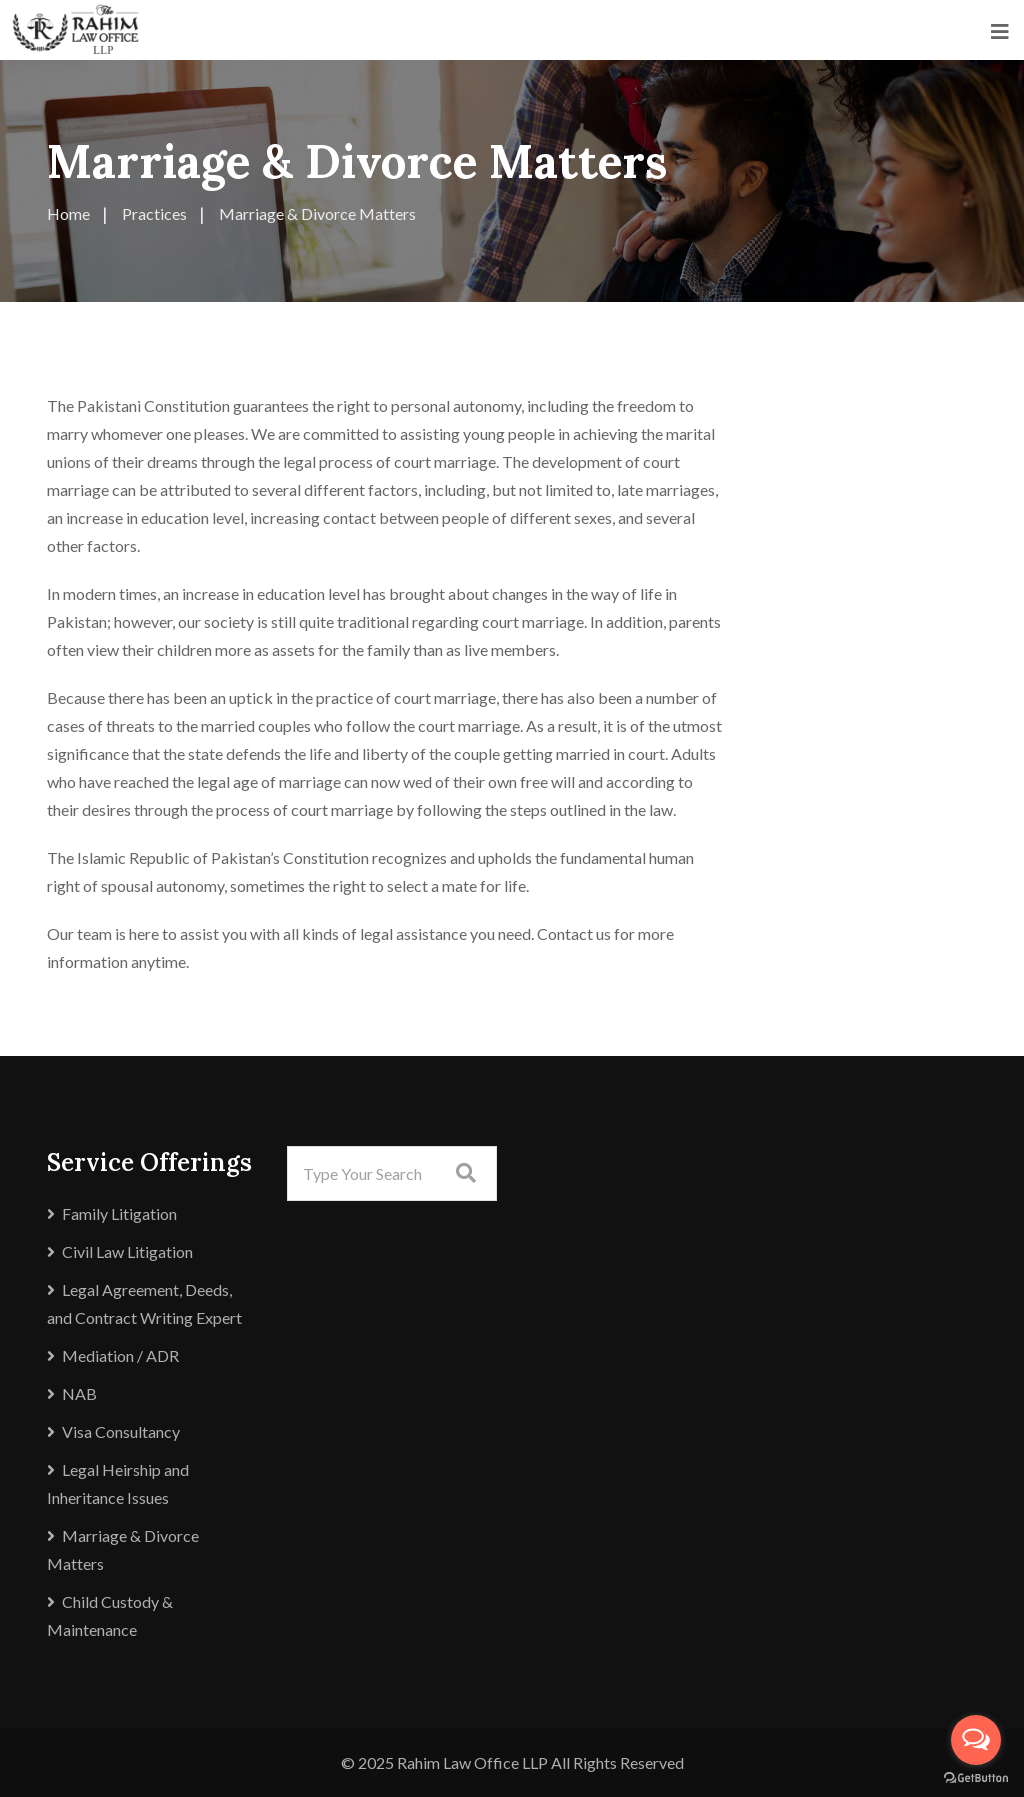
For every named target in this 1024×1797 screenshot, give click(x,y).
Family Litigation (119, 1213)
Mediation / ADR (120, 1355)
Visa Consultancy (121, 1431)
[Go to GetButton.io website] (976, 1777)
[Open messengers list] (976, 1740)
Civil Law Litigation (127, 1251)
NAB (79, 1393)
